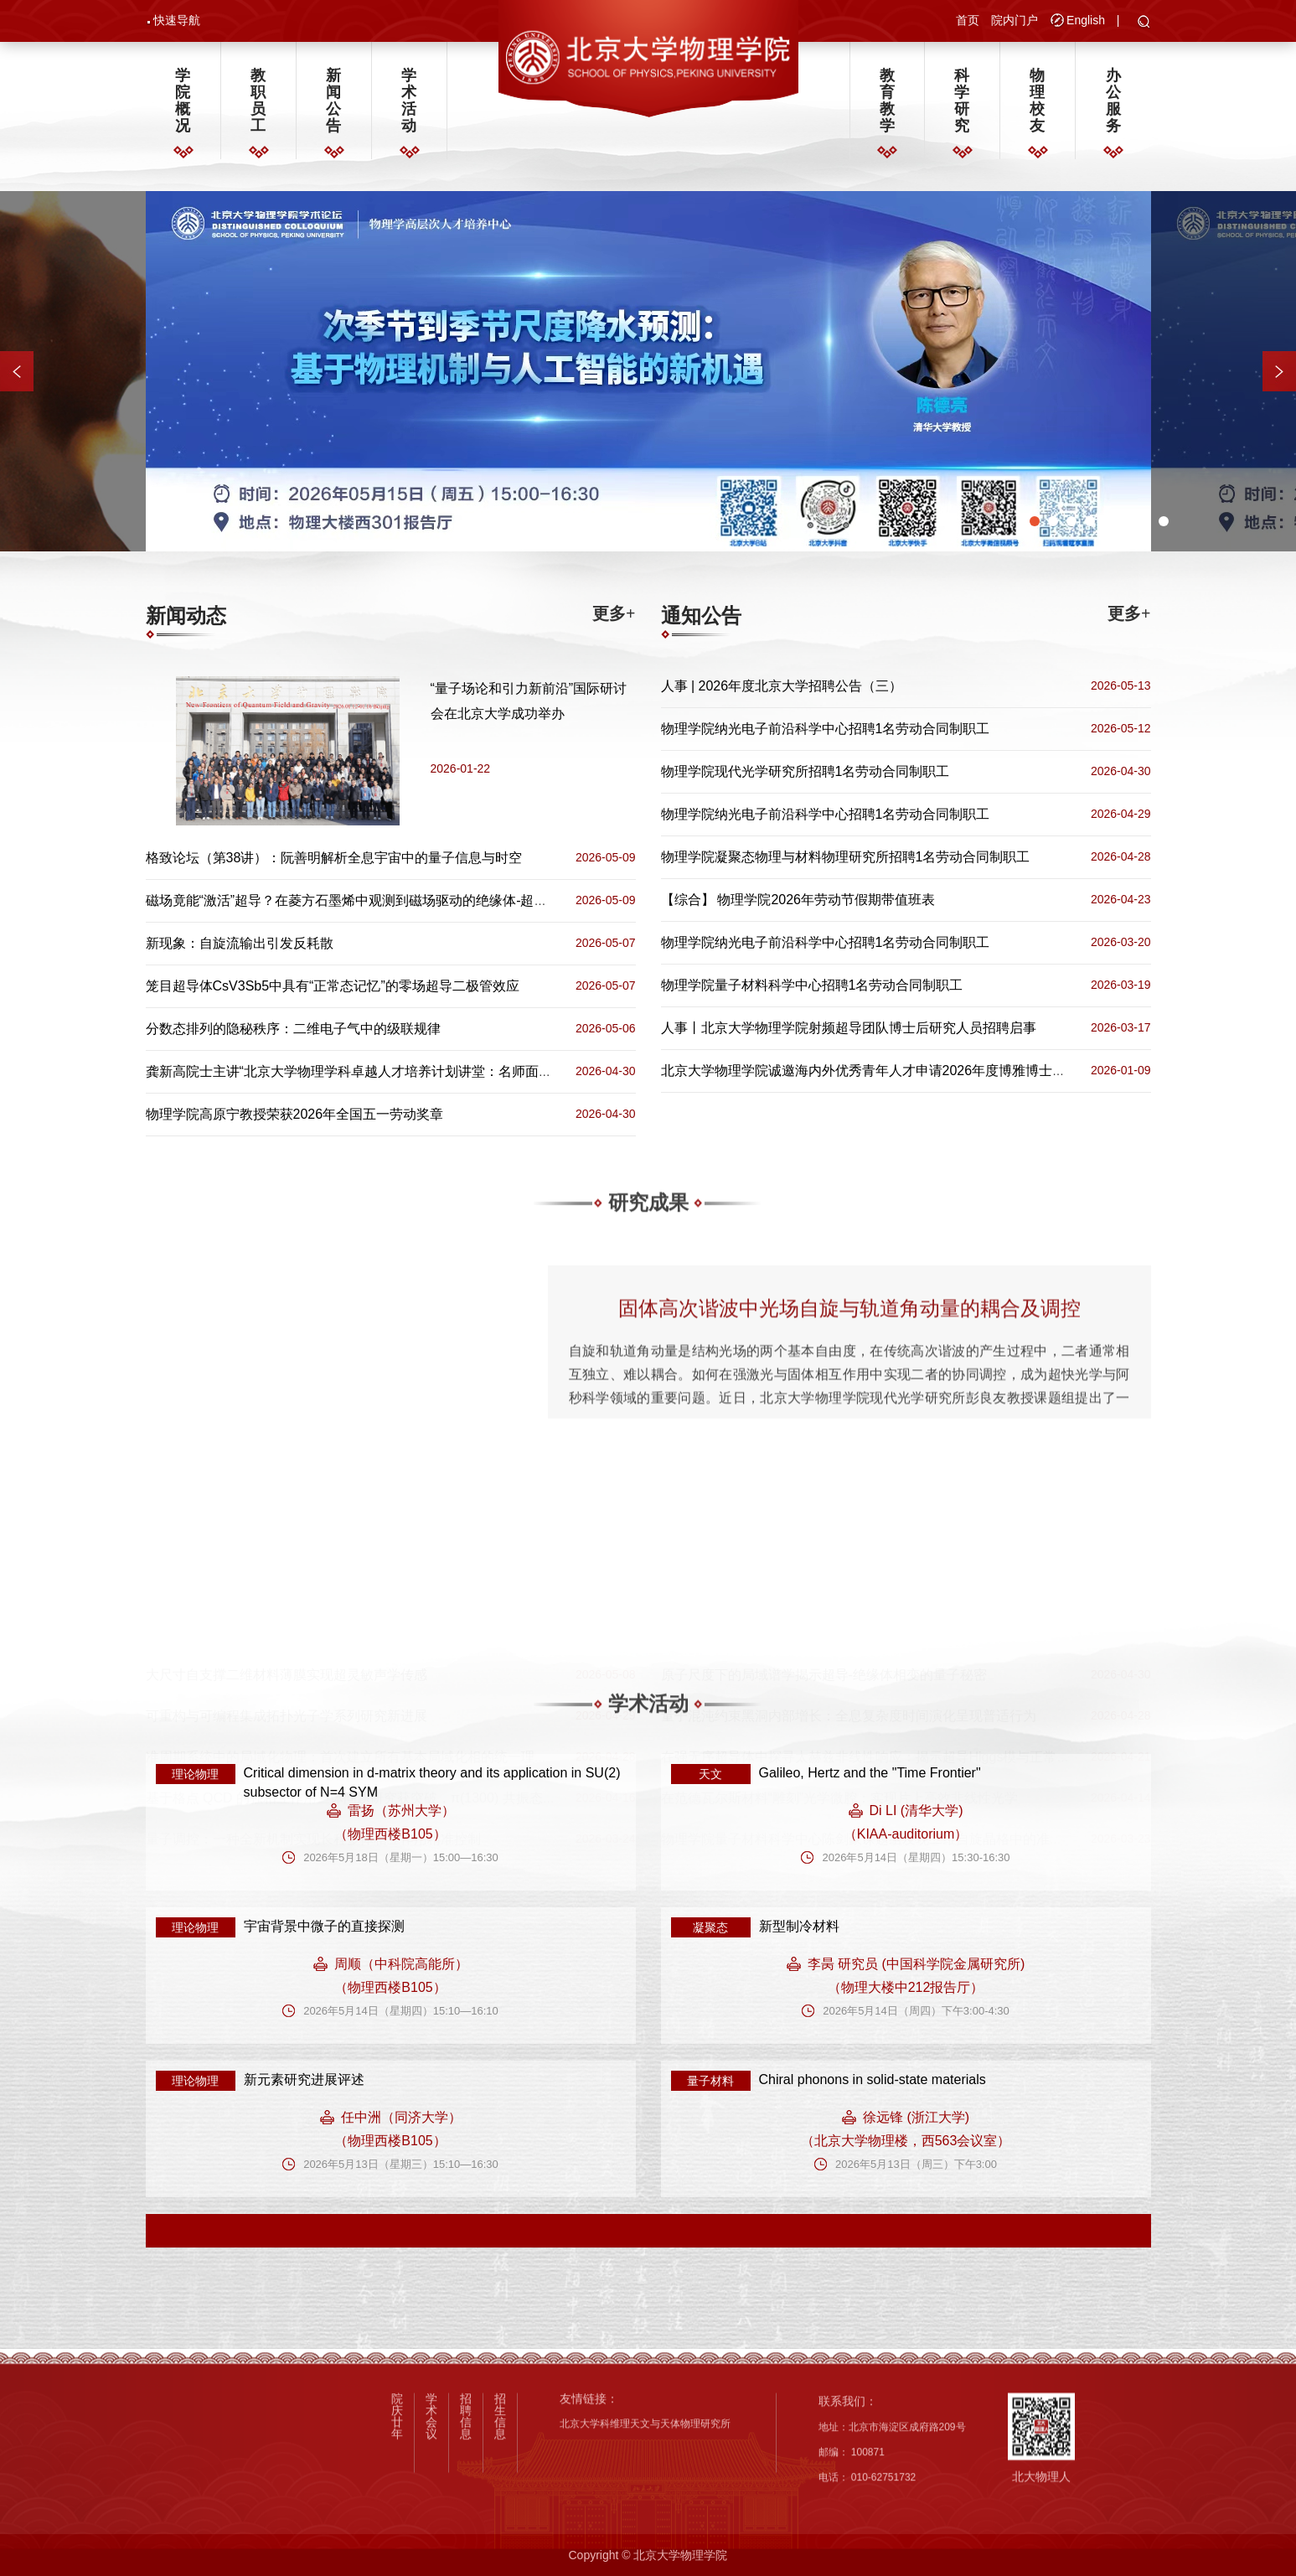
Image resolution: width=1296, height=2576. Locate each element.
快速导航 (176, 20)
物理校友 (1037, 100)
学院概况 (182, 100)
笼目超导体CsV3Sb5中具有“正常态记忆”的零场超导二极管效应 (332, 986)
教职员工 (258, 100)
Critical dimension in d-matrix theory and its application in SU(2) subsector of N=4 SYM (432, 1782)
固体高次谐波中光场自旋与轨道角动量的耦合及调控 (849, 1445)
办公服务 (1113, 100)
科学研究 (961, 100)
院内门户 (1014, 20)
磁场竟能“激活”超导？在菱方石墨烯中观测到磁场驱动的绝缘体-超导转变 (360, 900)
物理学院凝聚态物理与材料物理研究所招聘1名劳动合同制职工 (845, 857)
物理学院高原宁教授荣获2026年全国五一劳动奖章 (295, 1114)
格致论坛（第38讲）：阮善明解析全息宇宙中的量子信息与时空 (334, 858)
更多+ (613, 613)
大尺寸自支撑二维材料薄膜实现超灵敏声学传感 (286, 1675)
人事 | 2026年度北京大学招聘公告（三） (782, 686)
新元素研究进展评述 (304, 2079)
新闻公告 (333, 100)
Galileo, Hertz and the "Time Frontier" (870, 1773)
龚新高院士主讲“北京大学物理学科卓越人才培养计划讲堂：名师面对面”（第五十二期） (405, 1071)
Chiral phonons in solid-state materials (872, 2079)
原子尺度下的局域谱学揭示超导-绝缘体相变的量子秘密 (824, 1675)
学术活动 (408, 100)
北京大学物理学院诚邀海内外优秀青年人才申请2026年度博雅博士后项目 (877, 1070)
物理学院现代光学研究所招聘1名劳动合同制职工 (805, 771)
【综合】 (688, 899)
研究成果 (648, 1228)
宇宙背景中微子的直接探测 (324, 1926)
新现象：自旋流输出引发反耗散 (239, 943)
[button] (1144, 22)
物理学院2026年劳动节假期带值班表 (826, 899)
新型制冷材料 (799, 1926)
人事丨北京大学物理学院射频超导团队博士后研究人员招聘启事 (848, 1028)
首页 (967, 20)
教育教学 (887, 100)
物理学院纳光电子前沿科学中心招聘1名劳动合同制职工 (825, 729)
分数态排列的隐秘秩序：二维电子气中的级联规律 (293, 1029)
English (1085, 20)
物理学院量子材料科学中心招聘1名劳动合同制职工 (812, 985)
